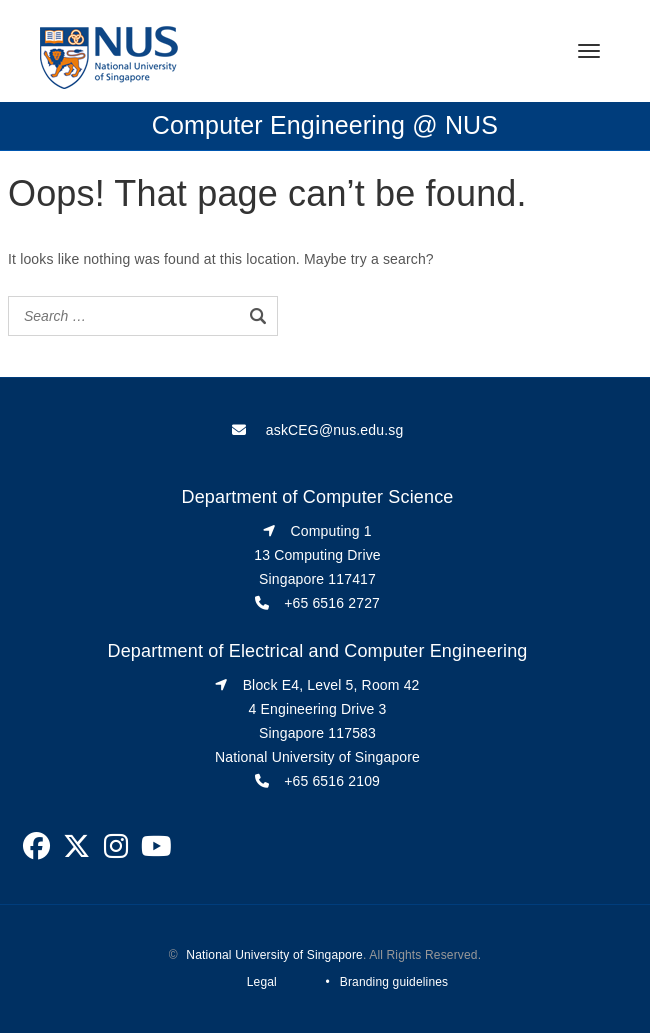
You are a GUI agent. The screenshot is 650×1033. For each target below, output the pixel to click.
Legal (262, 982)
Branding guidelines (394, 982)
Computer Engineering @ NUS (325, 125)
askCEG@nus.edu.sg (335, 430)
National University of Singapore (274, 955)
